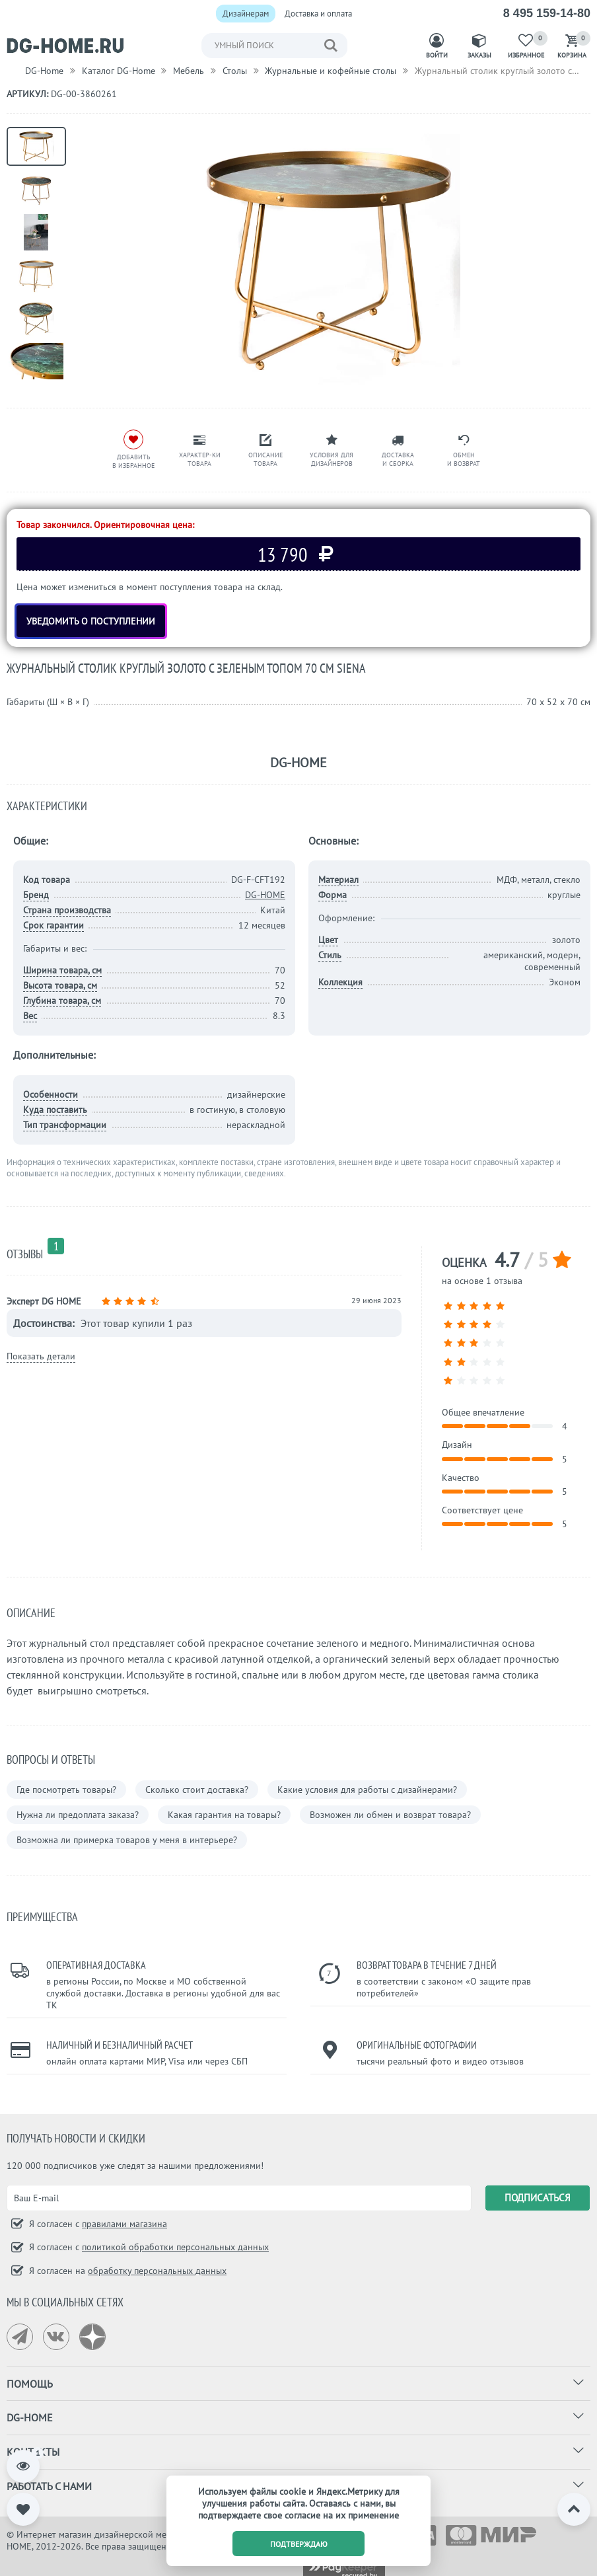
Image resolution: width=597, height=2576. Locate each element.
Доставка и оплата (318, 13)
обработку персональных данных (157, 2271)
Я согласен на (126, 2271)
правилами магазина (124, 2224)
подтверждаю (299, 2544)
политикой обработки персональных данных (175, 2247)
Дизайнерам (246, 13)
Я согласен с (96, 2224)
